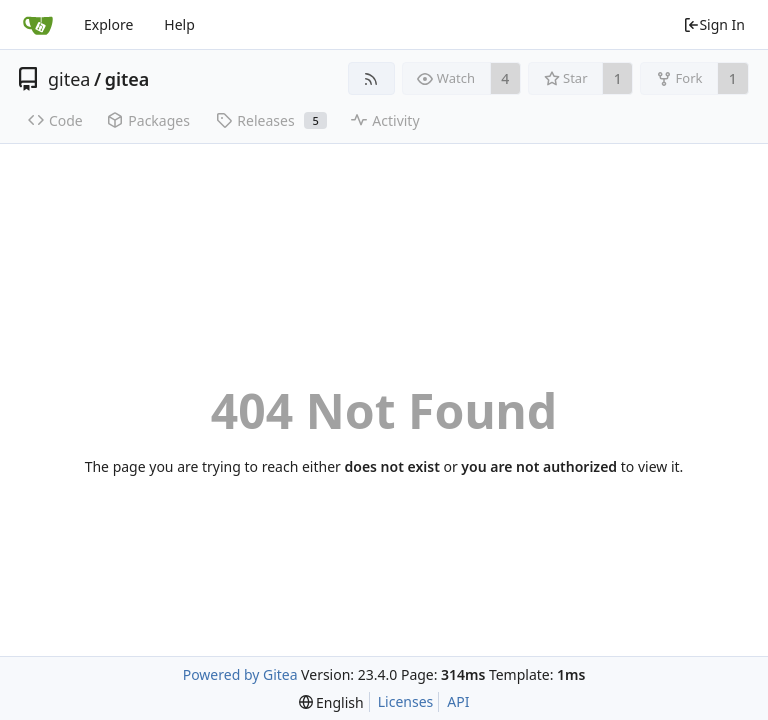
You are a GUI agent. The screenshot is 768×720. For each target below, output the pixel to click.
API (458, 701)
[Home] (38, 25)
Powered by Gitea (240, 674)
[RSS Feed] (371, 78)
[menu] (331, 702)
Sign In (714, 24)
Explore (108, 24)
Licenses (406, 701)
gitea (69, 79)
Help (179, 24)
